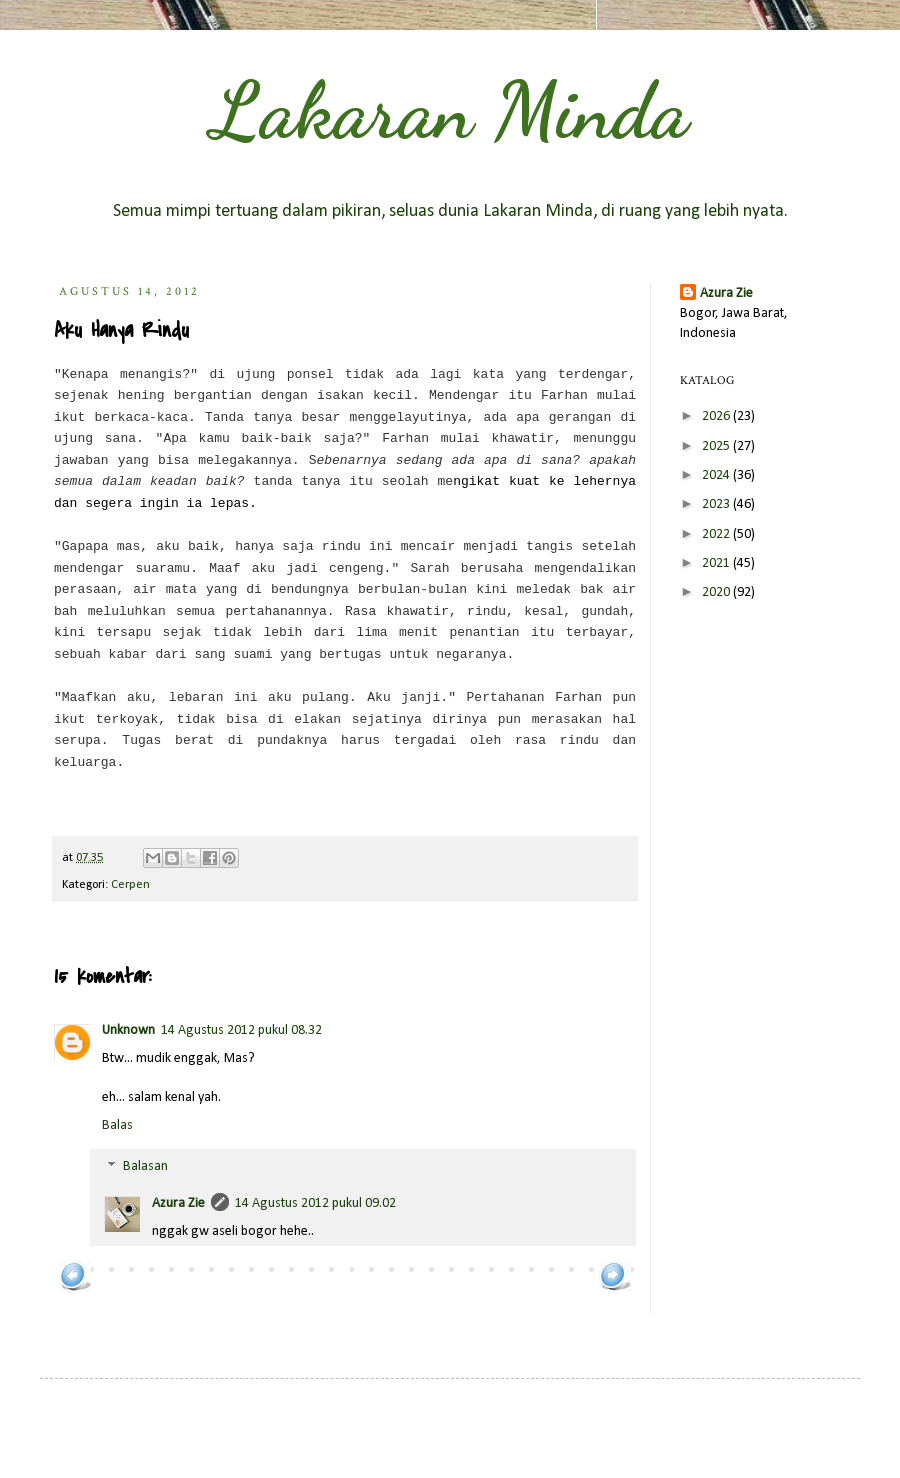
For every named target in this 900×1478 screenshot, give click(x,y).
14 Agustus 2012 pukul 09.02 (315, 1203)
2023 (717, 504)
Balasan (145, 1167)
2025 (717, 446)
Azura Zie (178, 1203)
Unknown (128, 1030)
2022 (717, 534)
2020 (717, 592)
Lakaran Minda (450, 110)
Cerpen (130, 885)
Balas (117, 1125)
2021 (717, 563)
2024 (717, 475)
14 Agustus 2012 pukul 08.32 (241, 1030)
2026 (717, 416)
